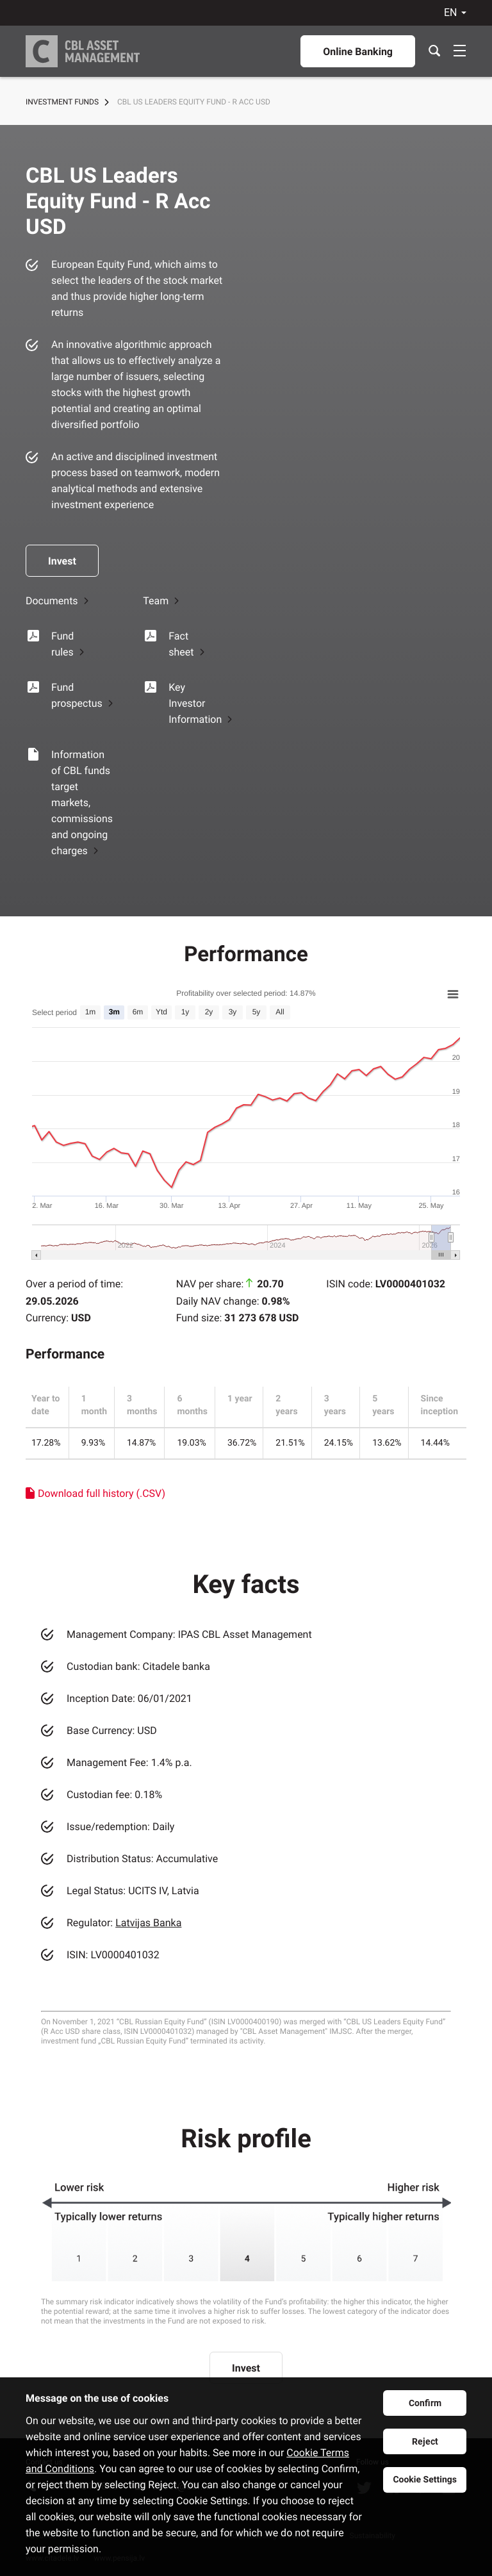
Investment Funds (62, 101)
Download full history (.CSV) (101, 1493)
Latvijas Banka (148, 1923)
